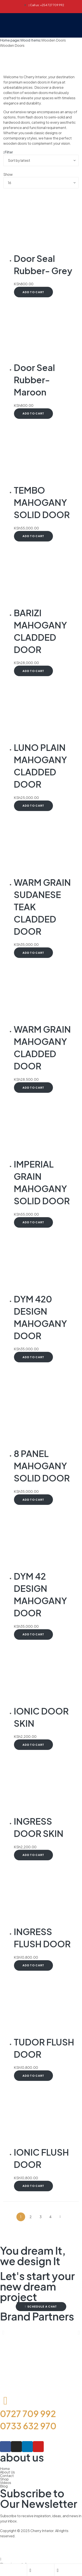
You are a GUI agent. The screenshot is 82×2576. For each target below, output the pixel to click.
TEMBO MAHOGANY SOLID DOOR (42, 502)
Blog (4, 2486)
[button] (63, 25)
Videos (5, 2482)
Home (5, 2468)
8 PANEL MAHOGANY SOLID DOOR (42, 1465)
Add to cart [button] (33, 292)
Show (8, 174)
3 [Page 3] (41, 2216)
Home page (9, 40)
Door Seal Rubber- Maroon (34, 379)
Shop (4, 2479)
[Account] (30, 2570)
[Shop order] (41, 160)
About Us (7, 2472)
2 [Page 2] (31, 2216)
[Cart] (58, 2570)
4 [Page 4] (50, 2216)
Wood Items (30, 40)
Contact (7, 2475)
